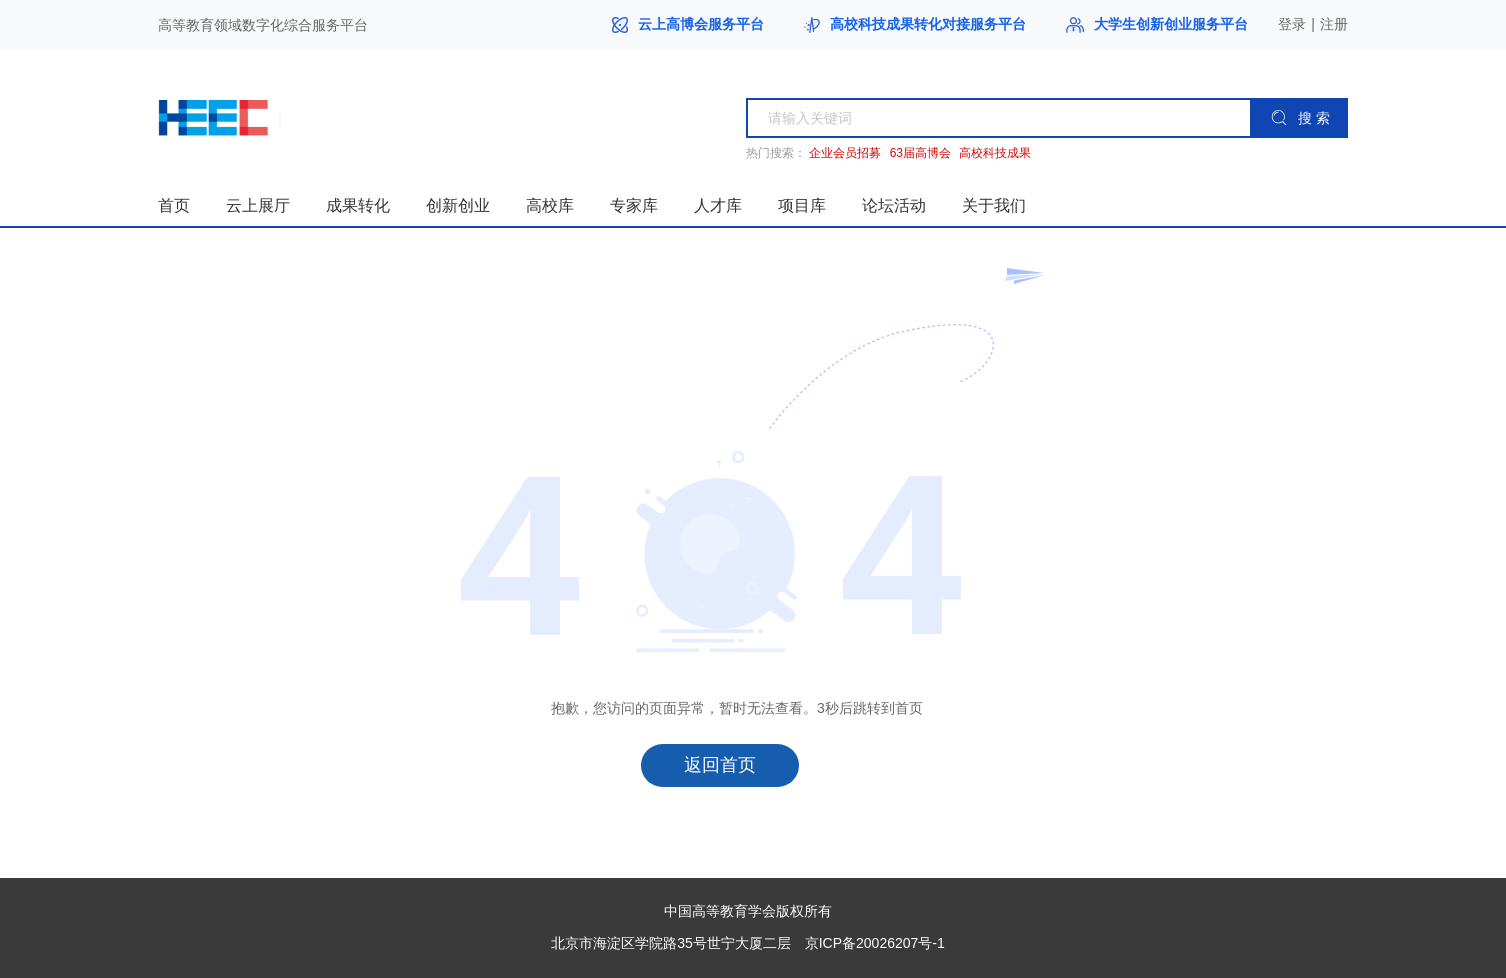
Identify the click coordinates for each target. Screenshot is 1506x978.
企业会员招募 (845, 153)
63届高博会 (920, 153)
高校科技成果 (995, 153)
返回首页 (720, 765)
